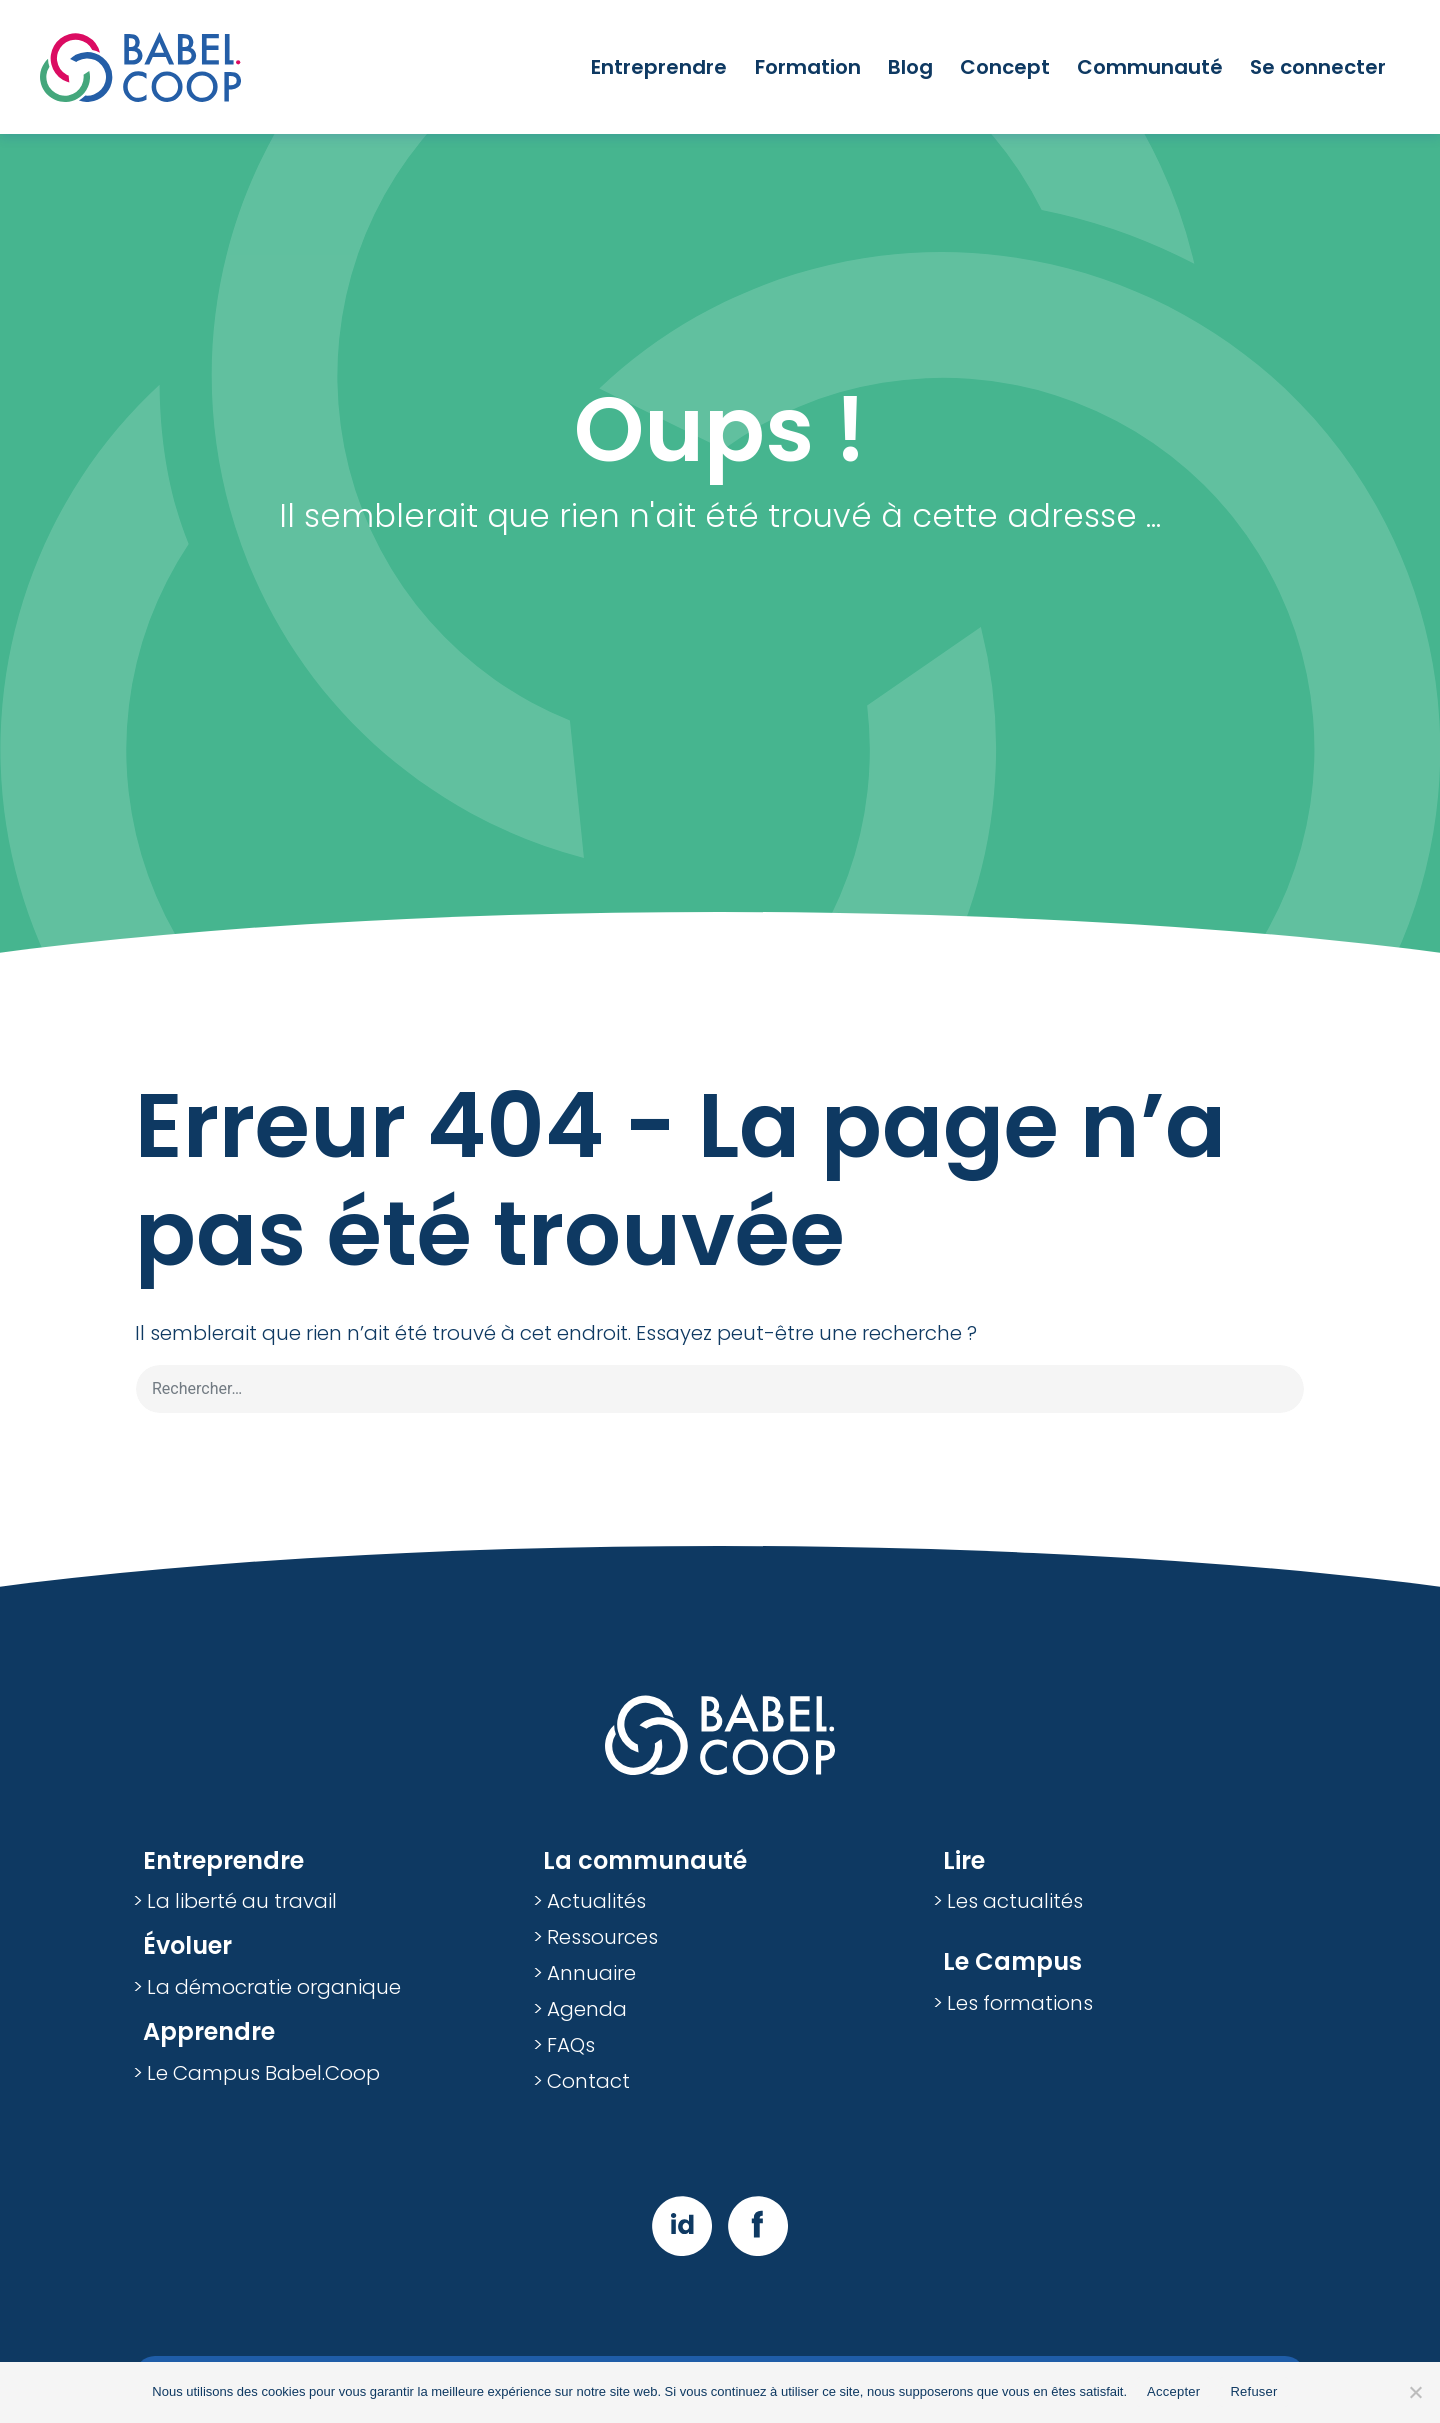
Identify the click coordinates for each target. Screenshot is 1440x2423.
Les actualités (1015, 1901)
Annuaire (591, 1973)
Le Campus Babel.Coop (263, 2073)
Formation (808, 67)
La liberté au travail (242, 1901)
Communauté (1150, 67)
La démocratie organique (274, 1987)
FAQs (571, 2045)
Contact (588, 2081)
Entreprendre (659, 67)
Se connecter (1318, 67)
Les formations (1020, 2003)
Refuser (1253, 2391)
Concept (1005, 67)
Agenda (587, 2009)
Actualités (596, 1901)
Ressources (602, 1937)
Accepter (1173, 2391)
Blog (910, 67)
